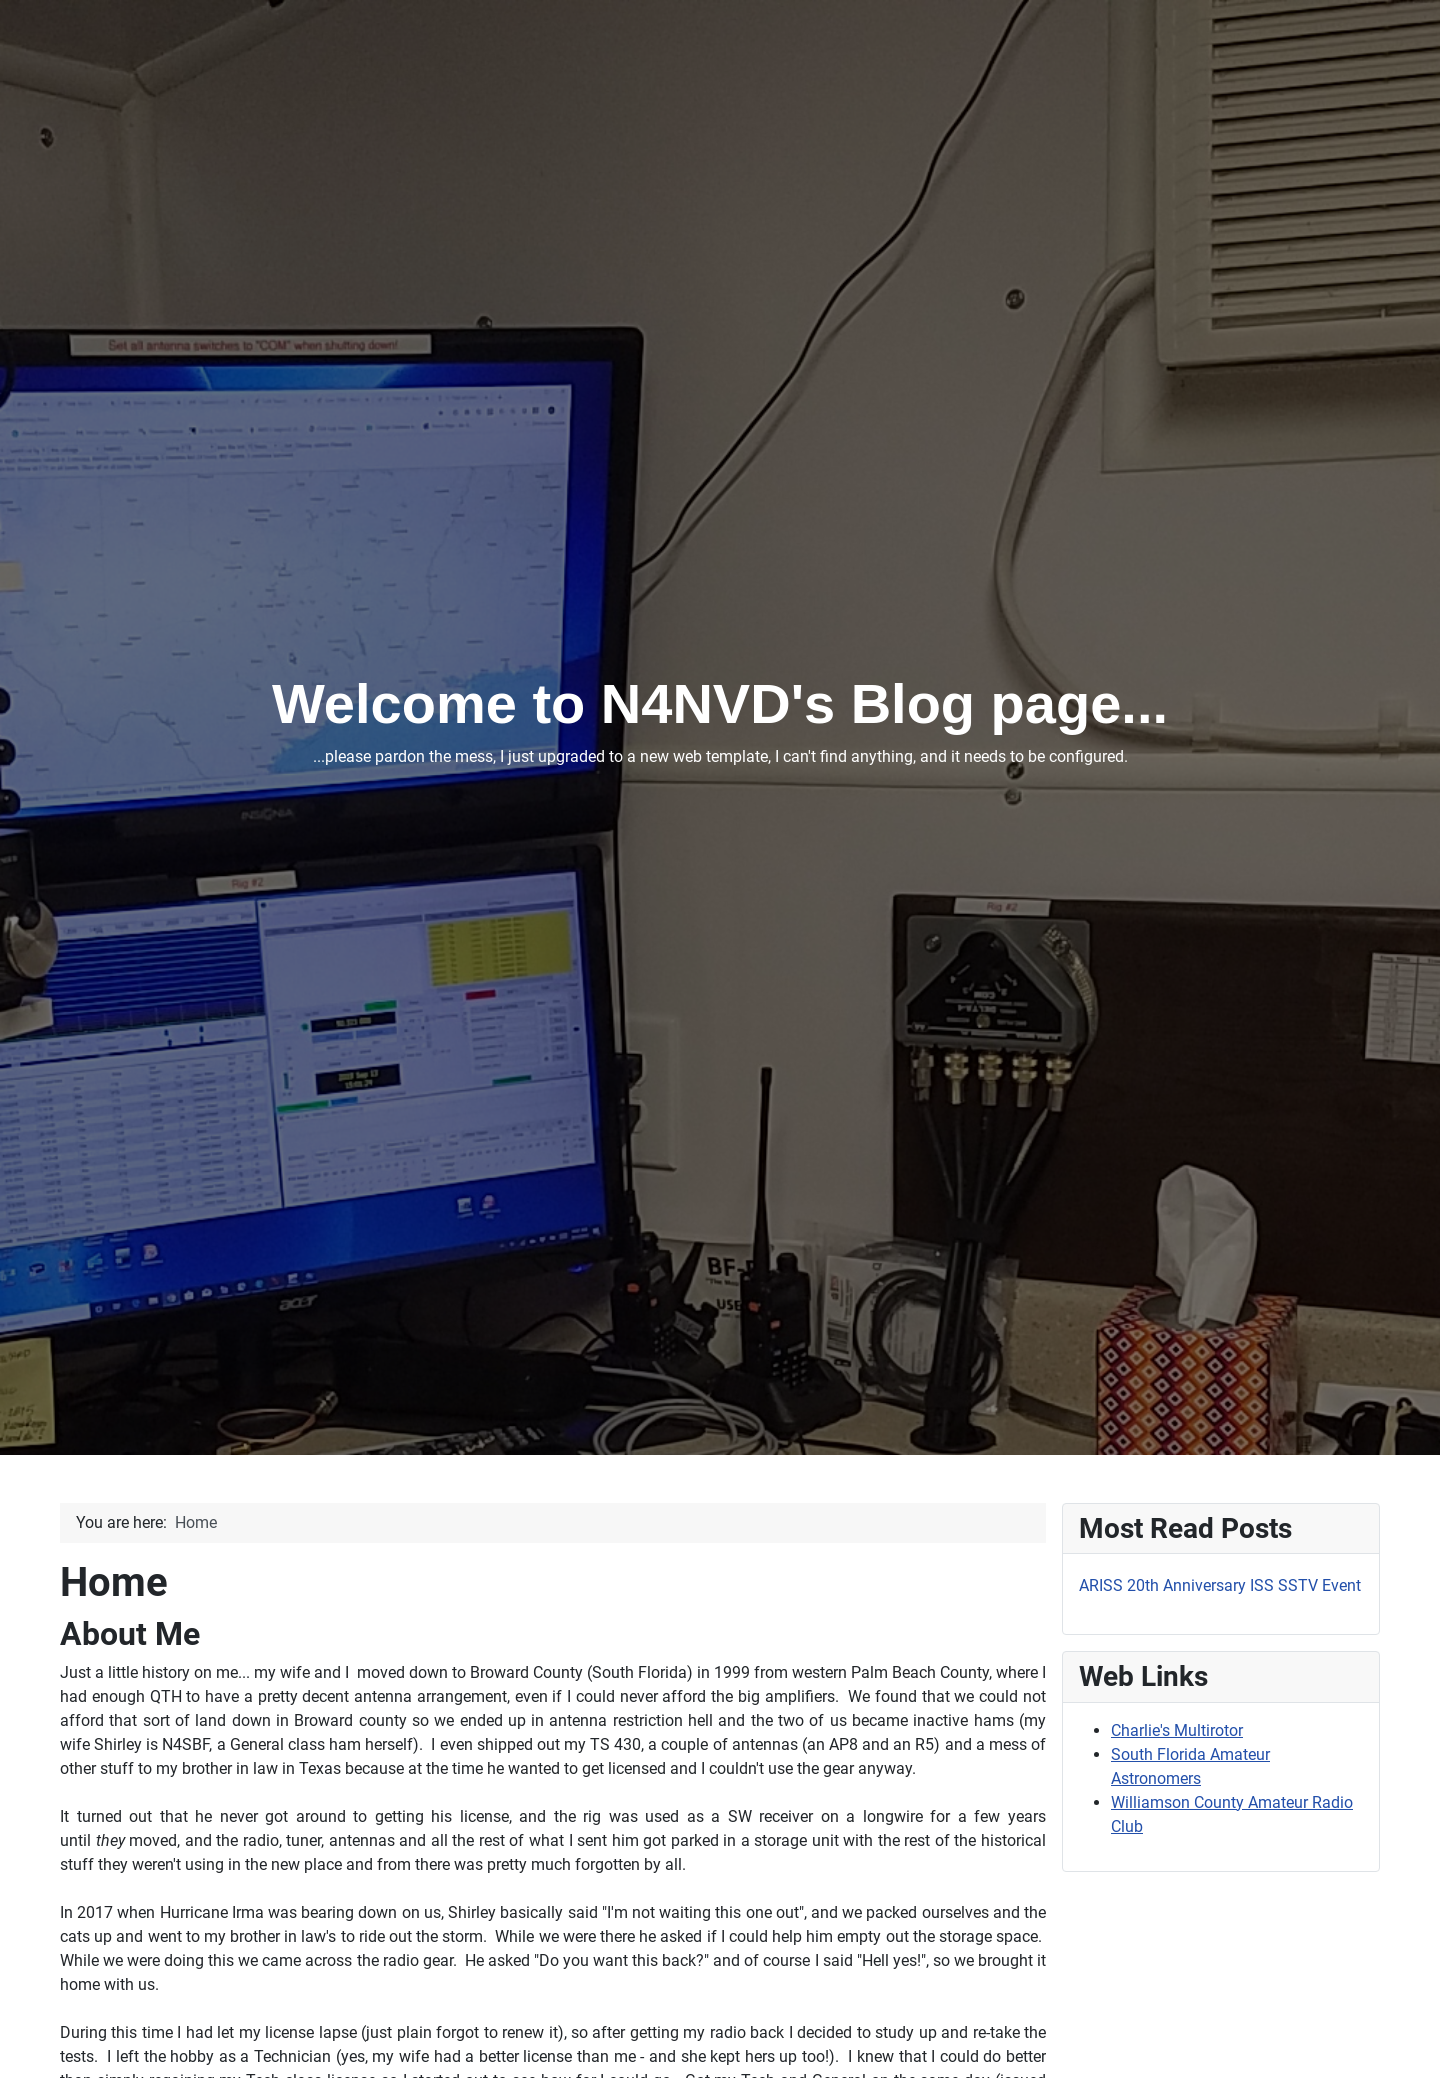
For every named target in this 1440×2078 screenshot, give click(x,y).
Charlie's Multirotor (1177, 1730)
